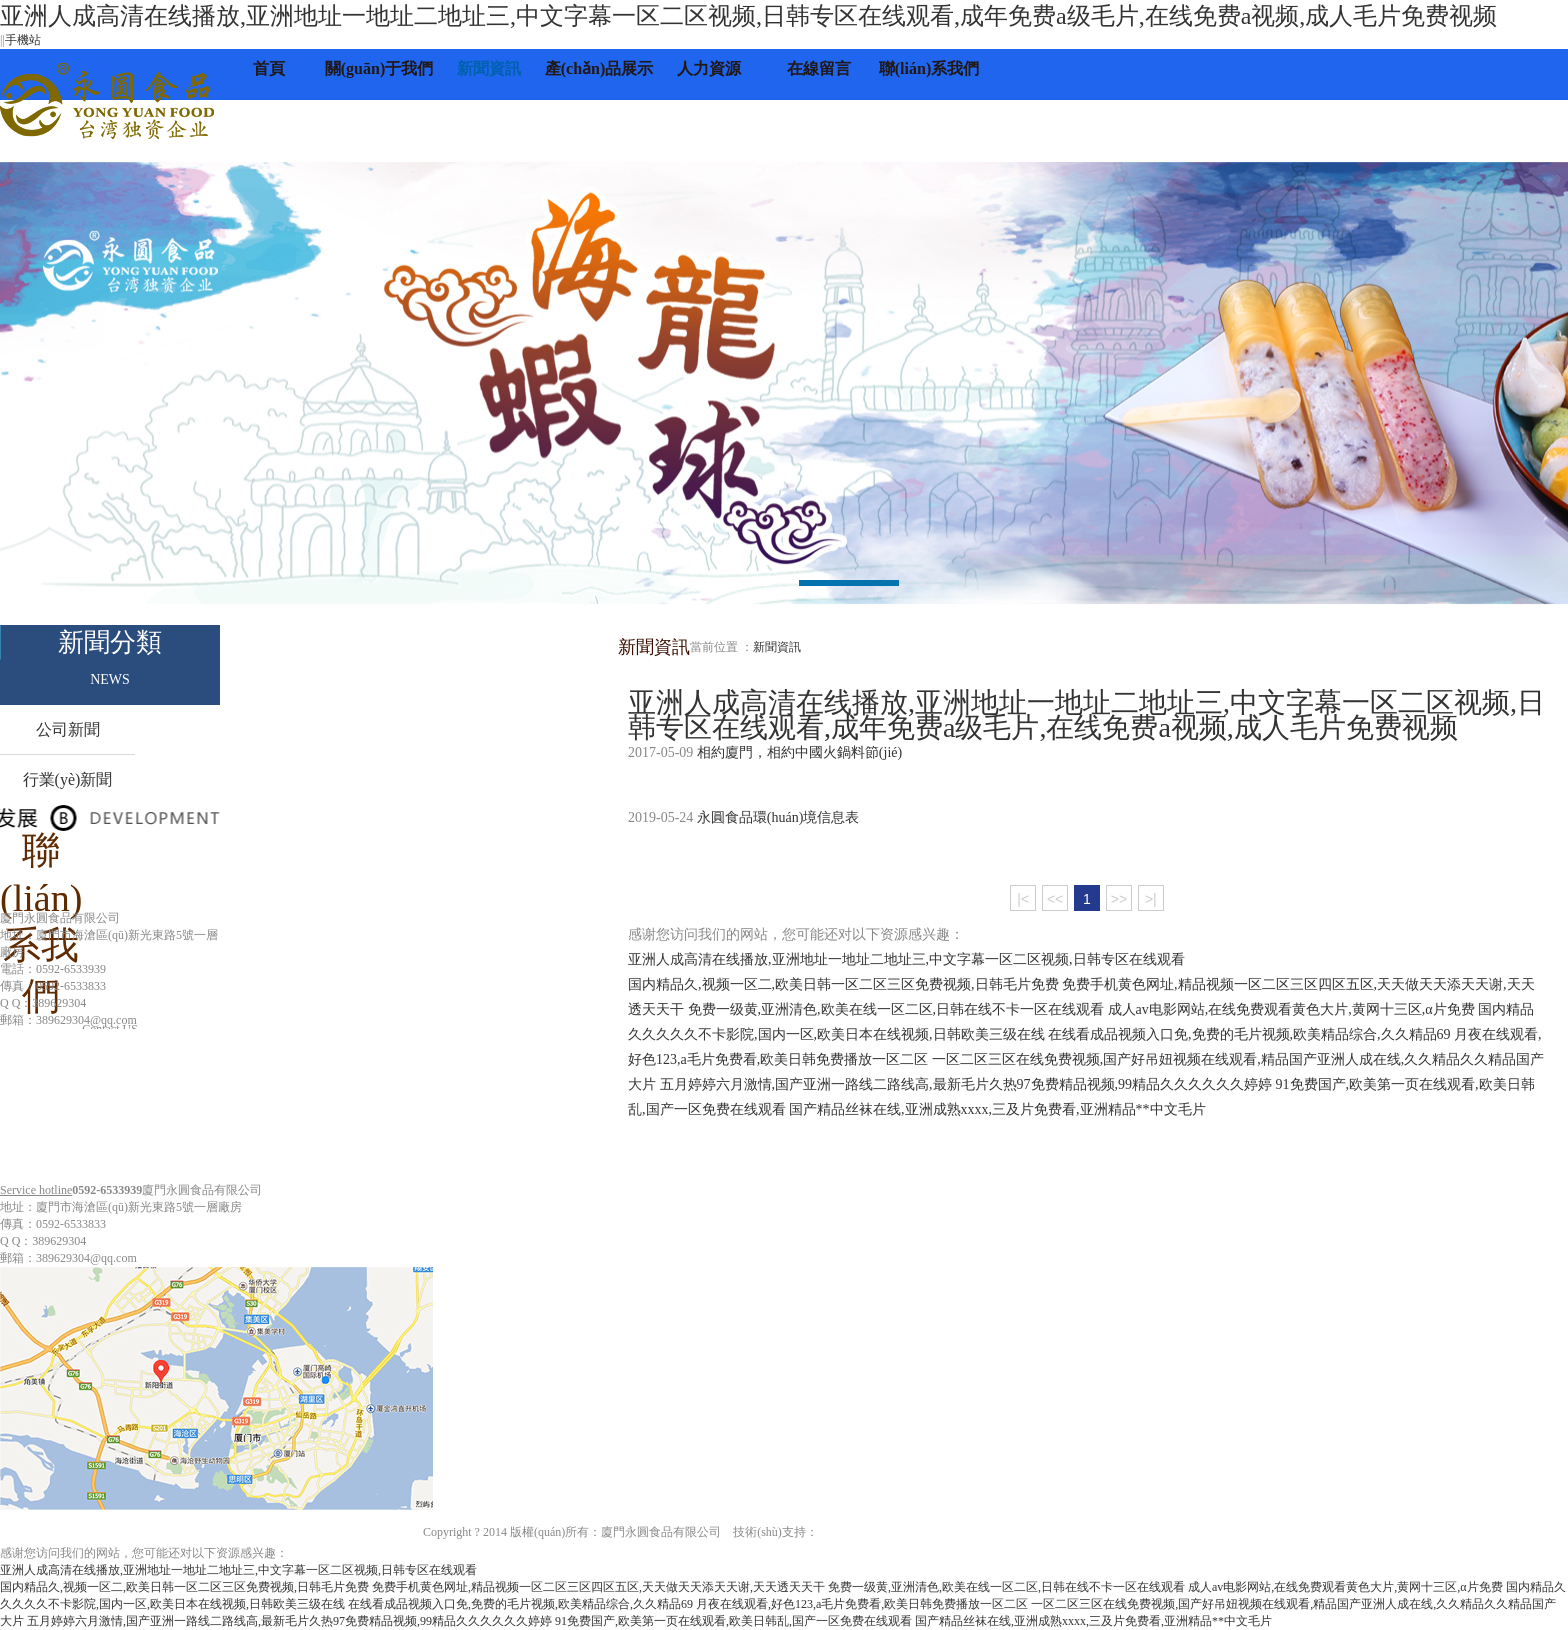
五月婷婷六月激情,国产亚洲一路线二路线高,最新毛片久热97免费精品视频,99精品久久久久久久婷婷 (966, 1084)
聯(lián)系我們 (929, 68)
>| (1151, 899)
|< (1023, 899)
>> (1119, 899)
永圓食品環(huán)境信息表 (778, 817)
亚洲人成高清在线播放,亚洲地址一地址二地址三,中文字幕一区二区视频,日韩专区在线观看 (906, 959)
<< (1055, 899)
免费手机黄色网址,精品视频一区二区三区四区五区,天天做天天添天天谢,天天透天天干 (598, 1587)
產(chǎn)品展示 (599, 68)
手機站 (23, 40)
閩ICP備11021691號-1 (1087, 1532)
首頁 (269, 68)
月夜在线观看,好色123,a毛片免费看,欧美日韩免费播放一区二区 (862, 1604)
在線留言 (819, 68)
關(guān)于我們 (379, 68)
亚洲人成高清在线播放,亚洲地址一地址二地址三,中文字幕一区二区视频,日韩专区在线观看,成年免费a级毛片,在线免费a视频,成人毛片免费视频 (748, 16)
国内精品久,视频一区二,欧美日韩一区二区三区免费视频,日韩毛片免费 (843, 984)
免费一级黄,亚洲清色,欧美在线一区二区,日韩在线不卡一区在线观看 (896, 1009)
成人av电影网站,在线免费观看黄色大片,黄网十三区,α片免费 (1291, 1009)
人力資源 (709, 68)
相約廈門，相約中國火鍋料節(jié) (799, 752)
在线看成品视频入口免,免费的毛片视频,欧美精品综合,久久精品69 (1249, 1034)
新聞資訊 (489, 68)
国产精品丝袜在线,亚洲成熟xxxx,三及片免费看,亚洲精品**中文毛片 (997, 1109)
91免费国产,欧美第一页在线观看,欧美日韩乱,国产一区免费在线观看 (733, 1621)
